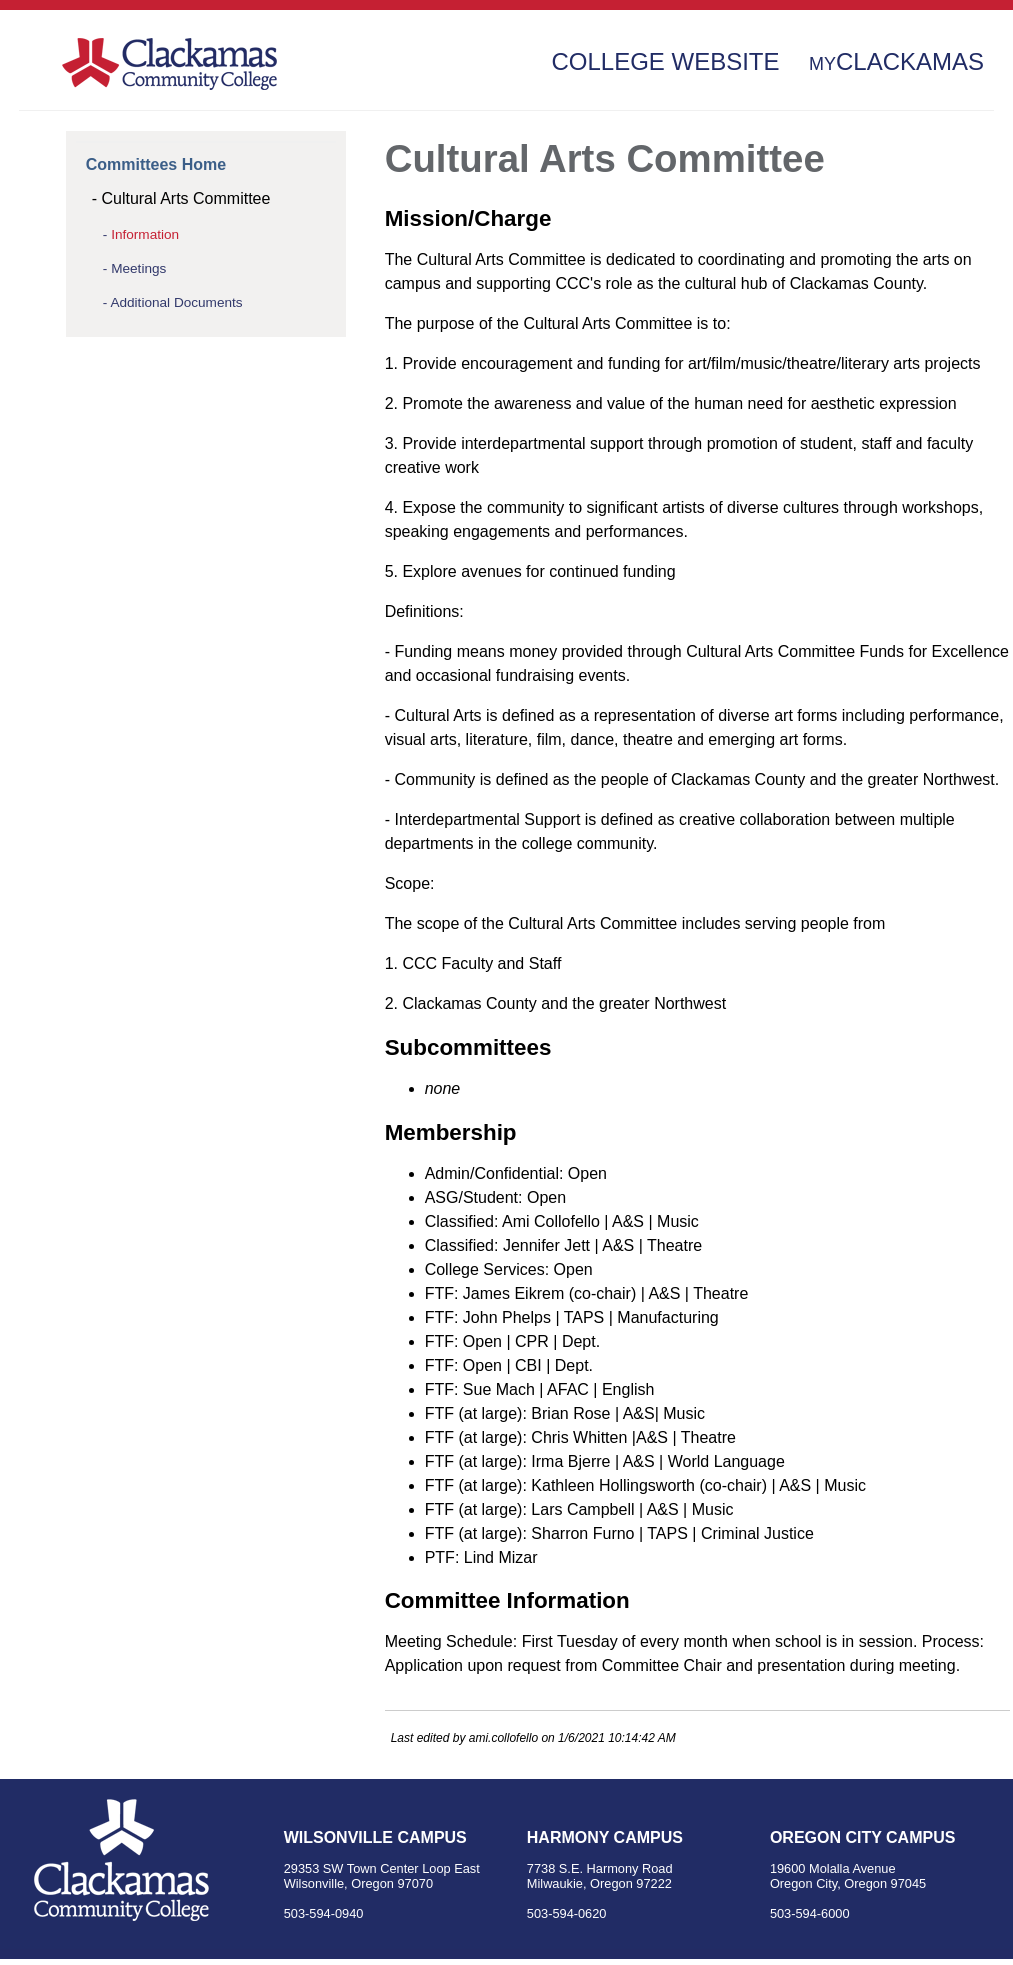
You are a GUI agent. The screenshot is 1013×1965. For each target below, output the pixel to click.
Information (145, 234)
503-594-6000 (810, 1913)
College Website (665, 61)
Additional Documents (176, 302)
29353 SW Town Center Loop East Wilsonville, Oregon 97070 (382, 1876)
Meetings (138, 268)
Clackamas (896, 61)
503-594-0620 (567, 1913)
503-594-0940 (324, 1913)
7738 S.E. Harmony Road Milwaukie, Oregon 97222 (600, 1876)
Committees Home (156, 164)
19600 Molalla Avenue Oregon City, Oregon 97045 (848, 1876)
